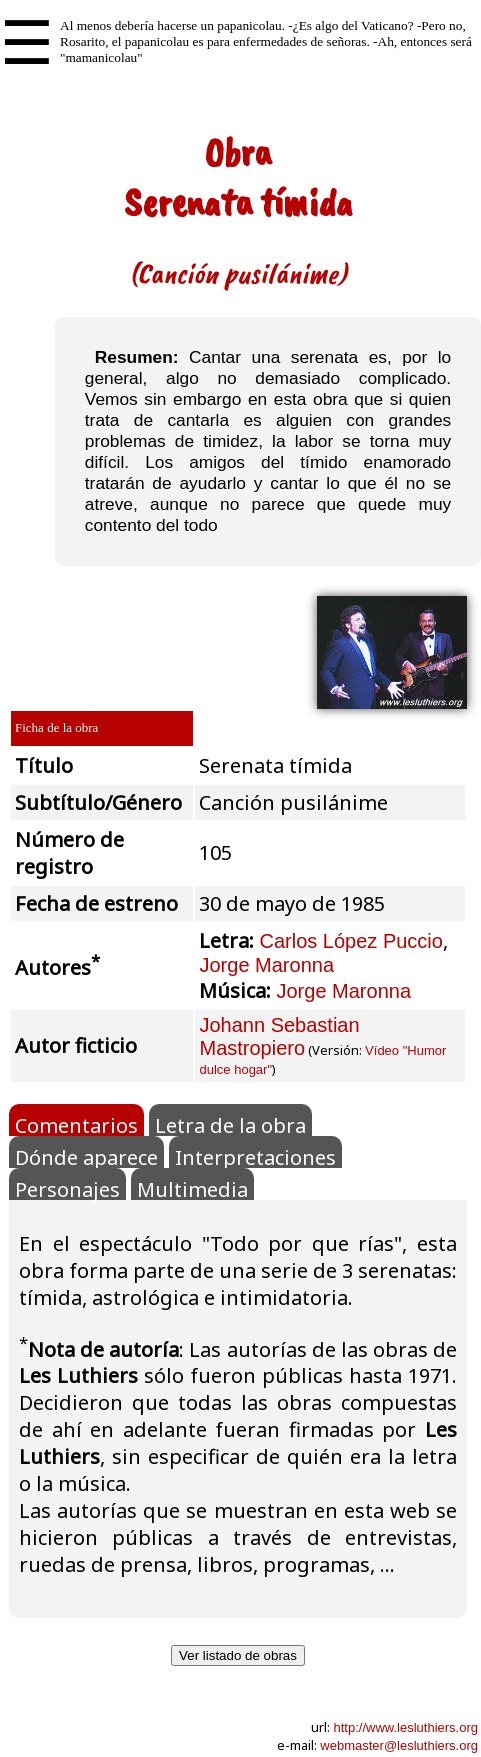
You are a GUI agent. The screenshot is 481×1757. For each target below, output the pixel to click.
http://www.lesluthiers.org (405, 1727)
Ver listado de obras (238, 1655)
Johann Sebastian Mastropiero (279, 1036)
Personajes (67, 1188)
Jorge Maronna (266, 965)
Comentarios (76, 1124)
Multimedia (192, 1188)
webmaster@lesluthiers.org (399, 1745)
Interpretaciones (255, 1156)
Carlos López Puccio (350, 941)
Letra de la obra (230, 1124)
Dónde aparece (86, 1156)
